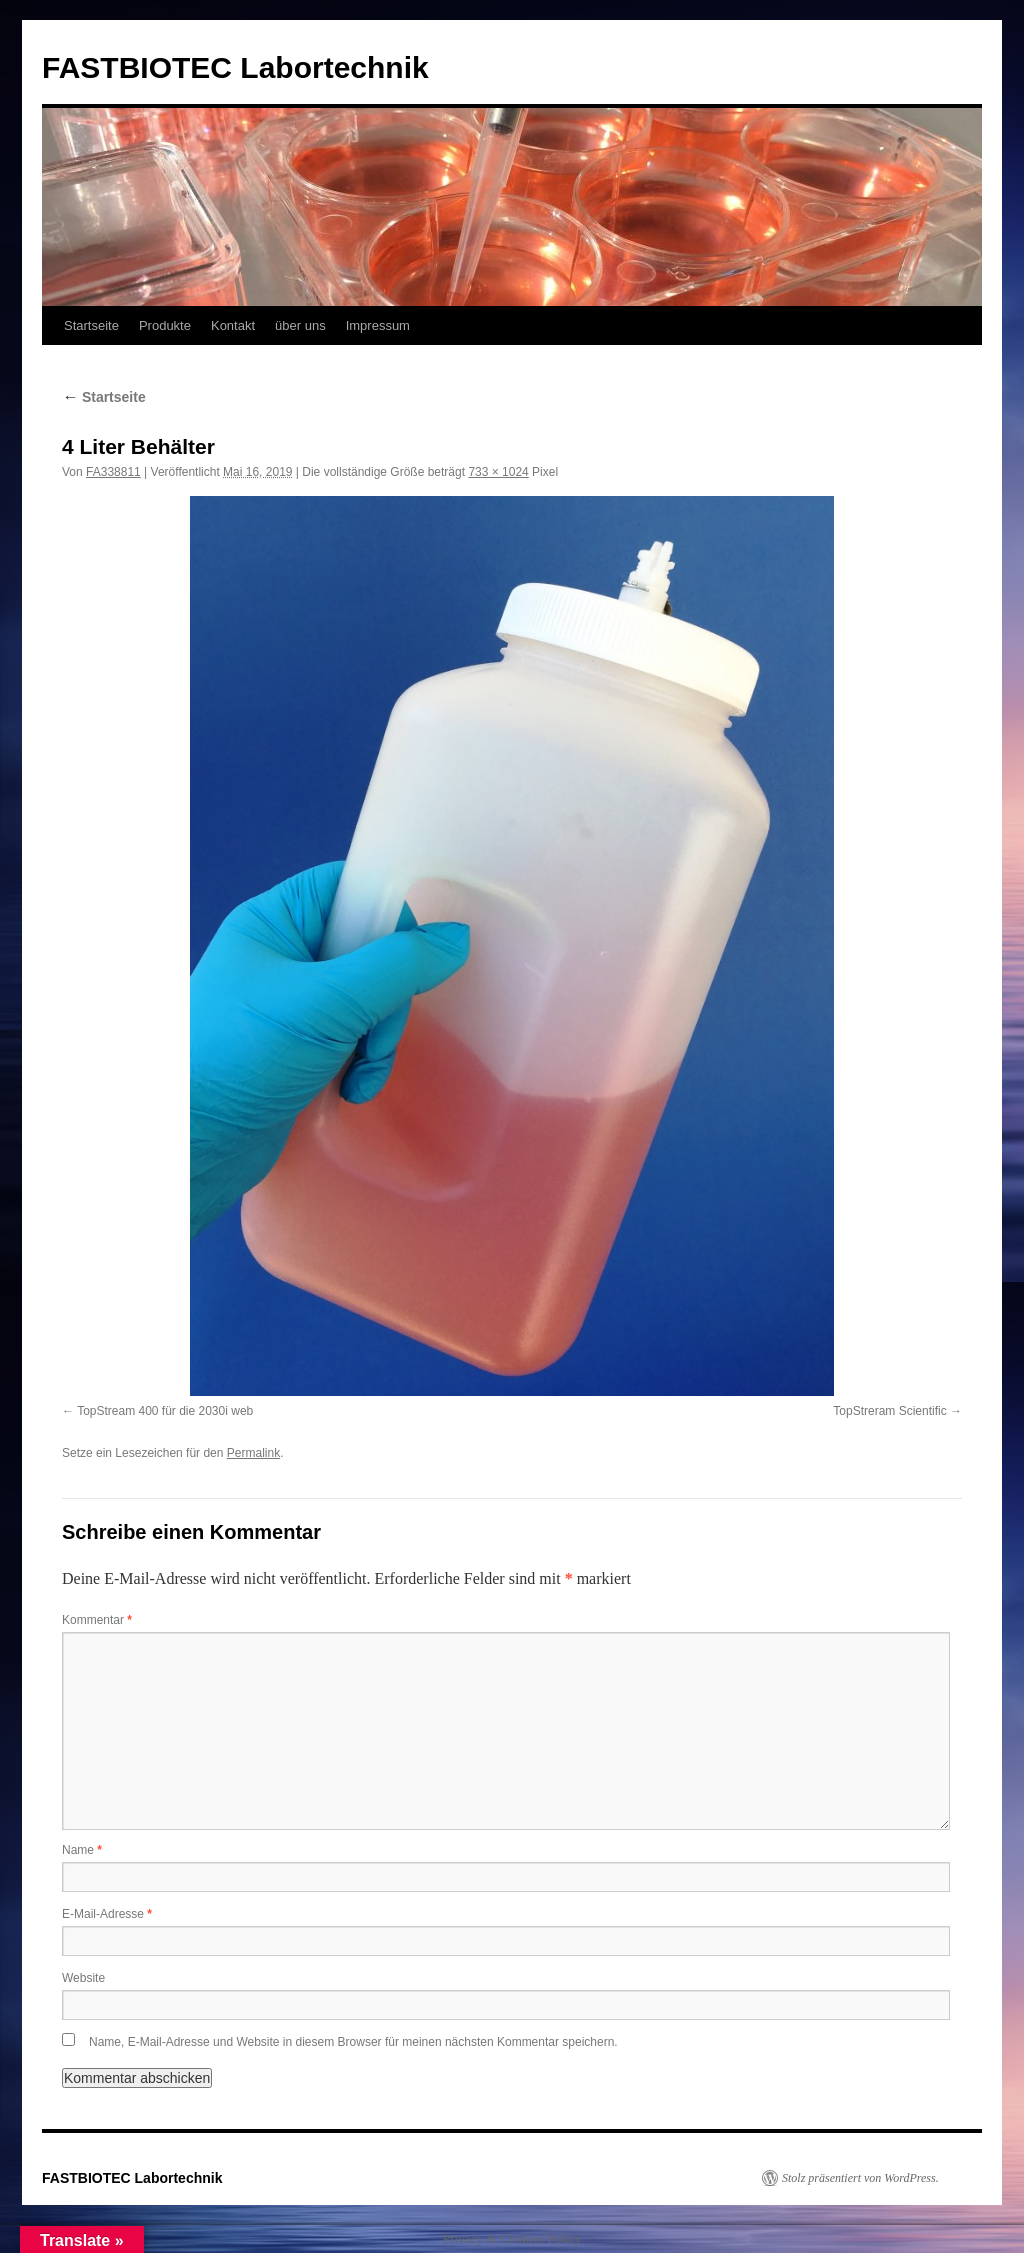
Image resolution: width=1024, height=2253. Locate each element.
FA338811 (113, 472)
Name (82, 1850)
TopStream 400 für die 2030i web (165, 1411)
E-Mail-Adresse (107, 1914)
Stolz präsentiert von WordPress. (860, 2178)
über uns (300, 325)
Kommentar (97, 1620)
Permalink (253, 1453)
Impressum (378, 325)
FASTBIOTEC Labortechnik (235, 67)
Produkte (165, 325)
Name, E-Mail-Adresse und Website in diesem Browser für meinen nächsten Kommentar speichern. (353, 2042)
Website (83, 1978)
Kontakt (233, 325)
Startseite (91, 325)
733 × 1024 (498, 472)
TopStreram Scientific (889, 1411)
